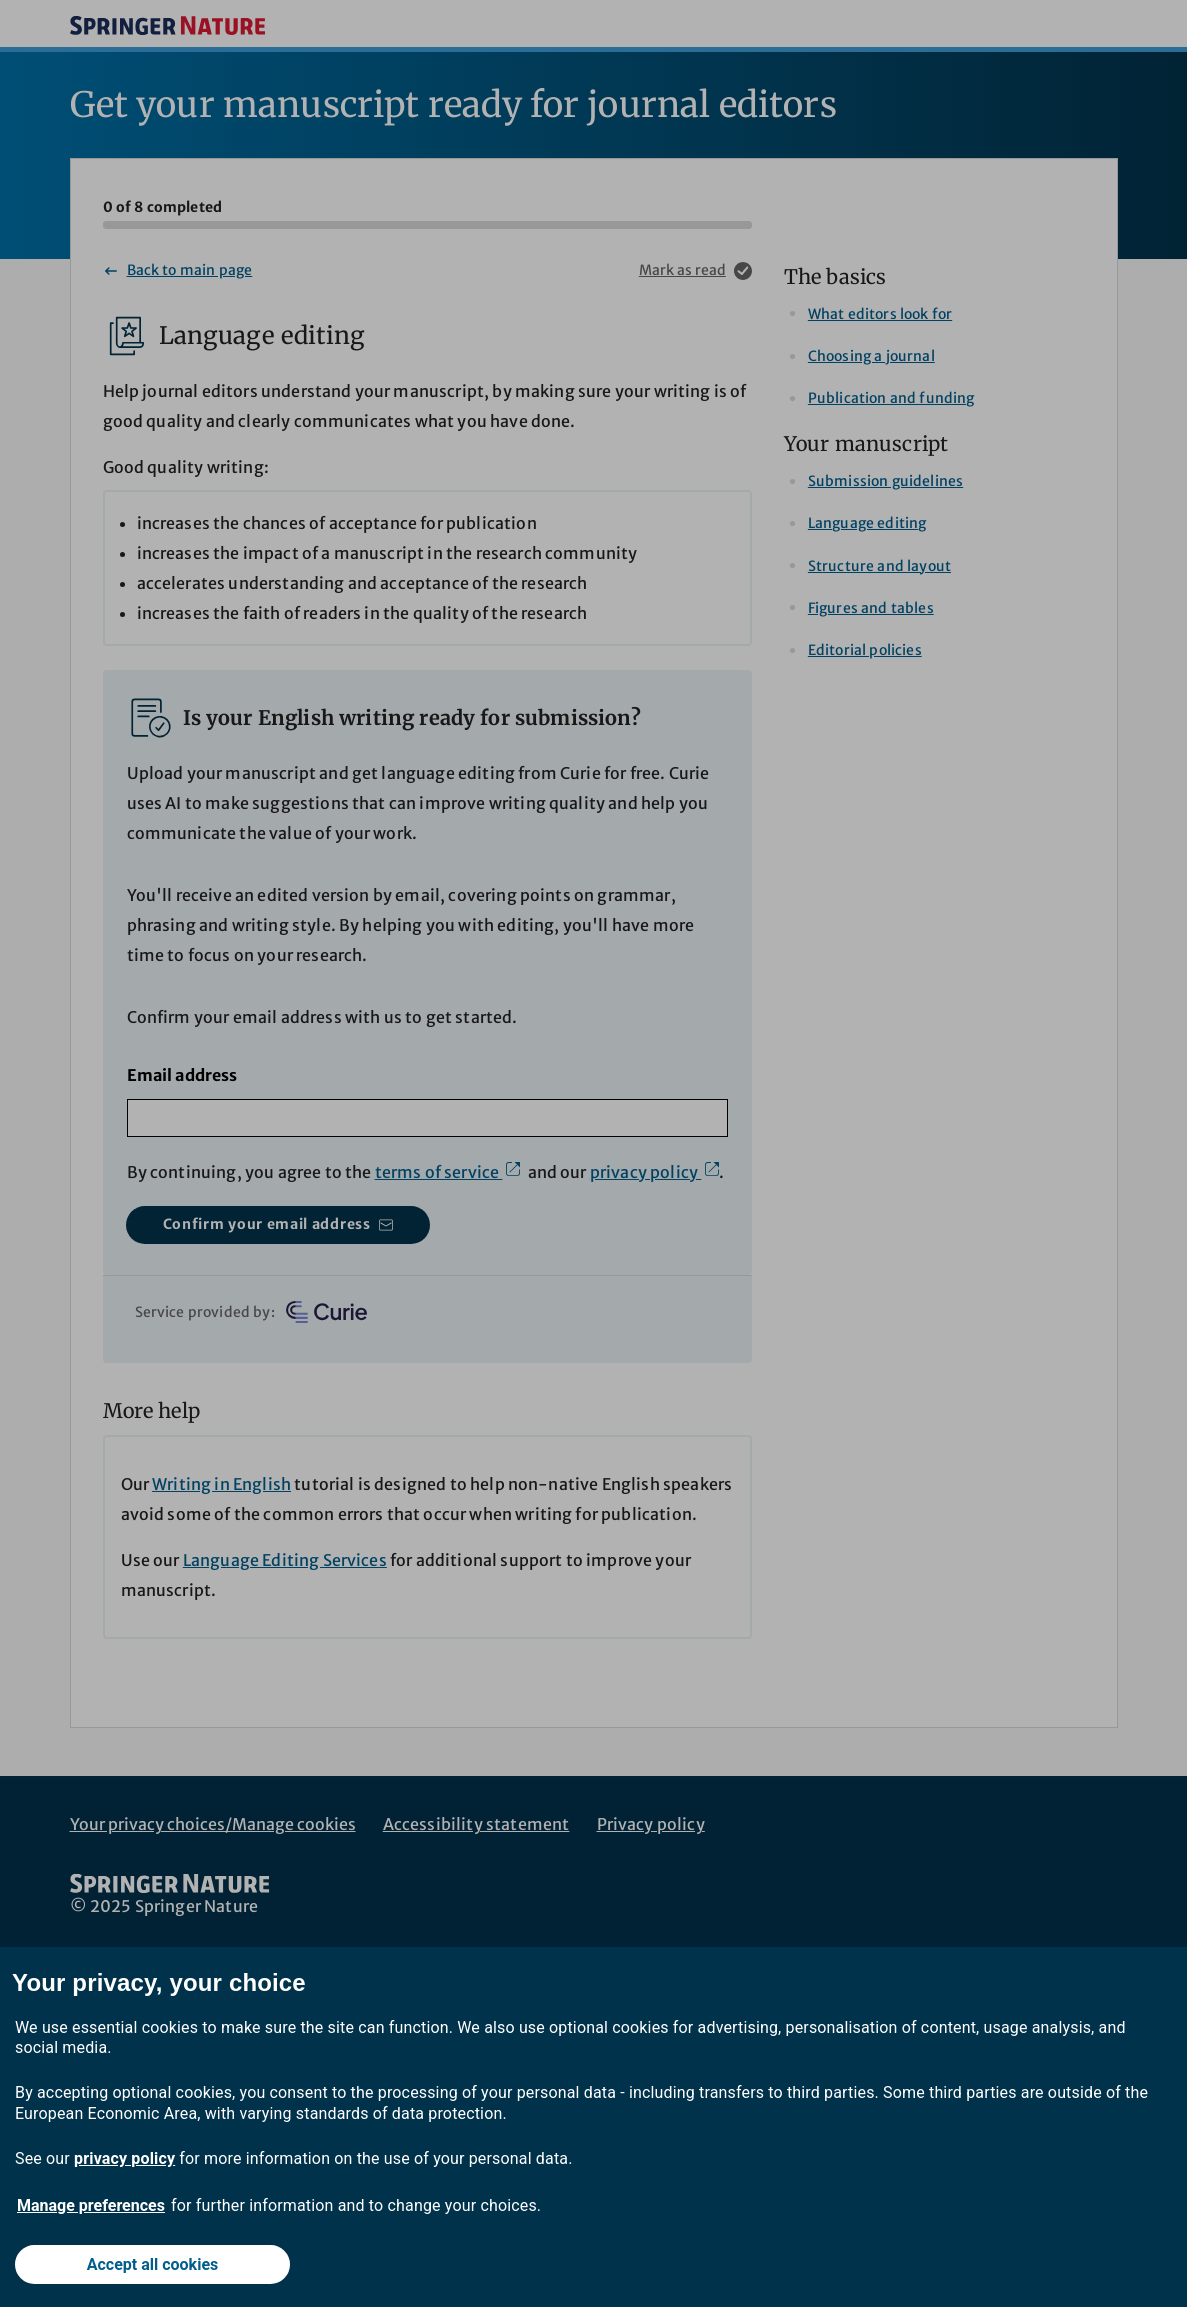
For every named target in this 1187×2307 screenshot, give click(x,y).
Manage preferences (91, 2205)
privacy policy (124, 2158)
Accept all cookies (153, 2264)
